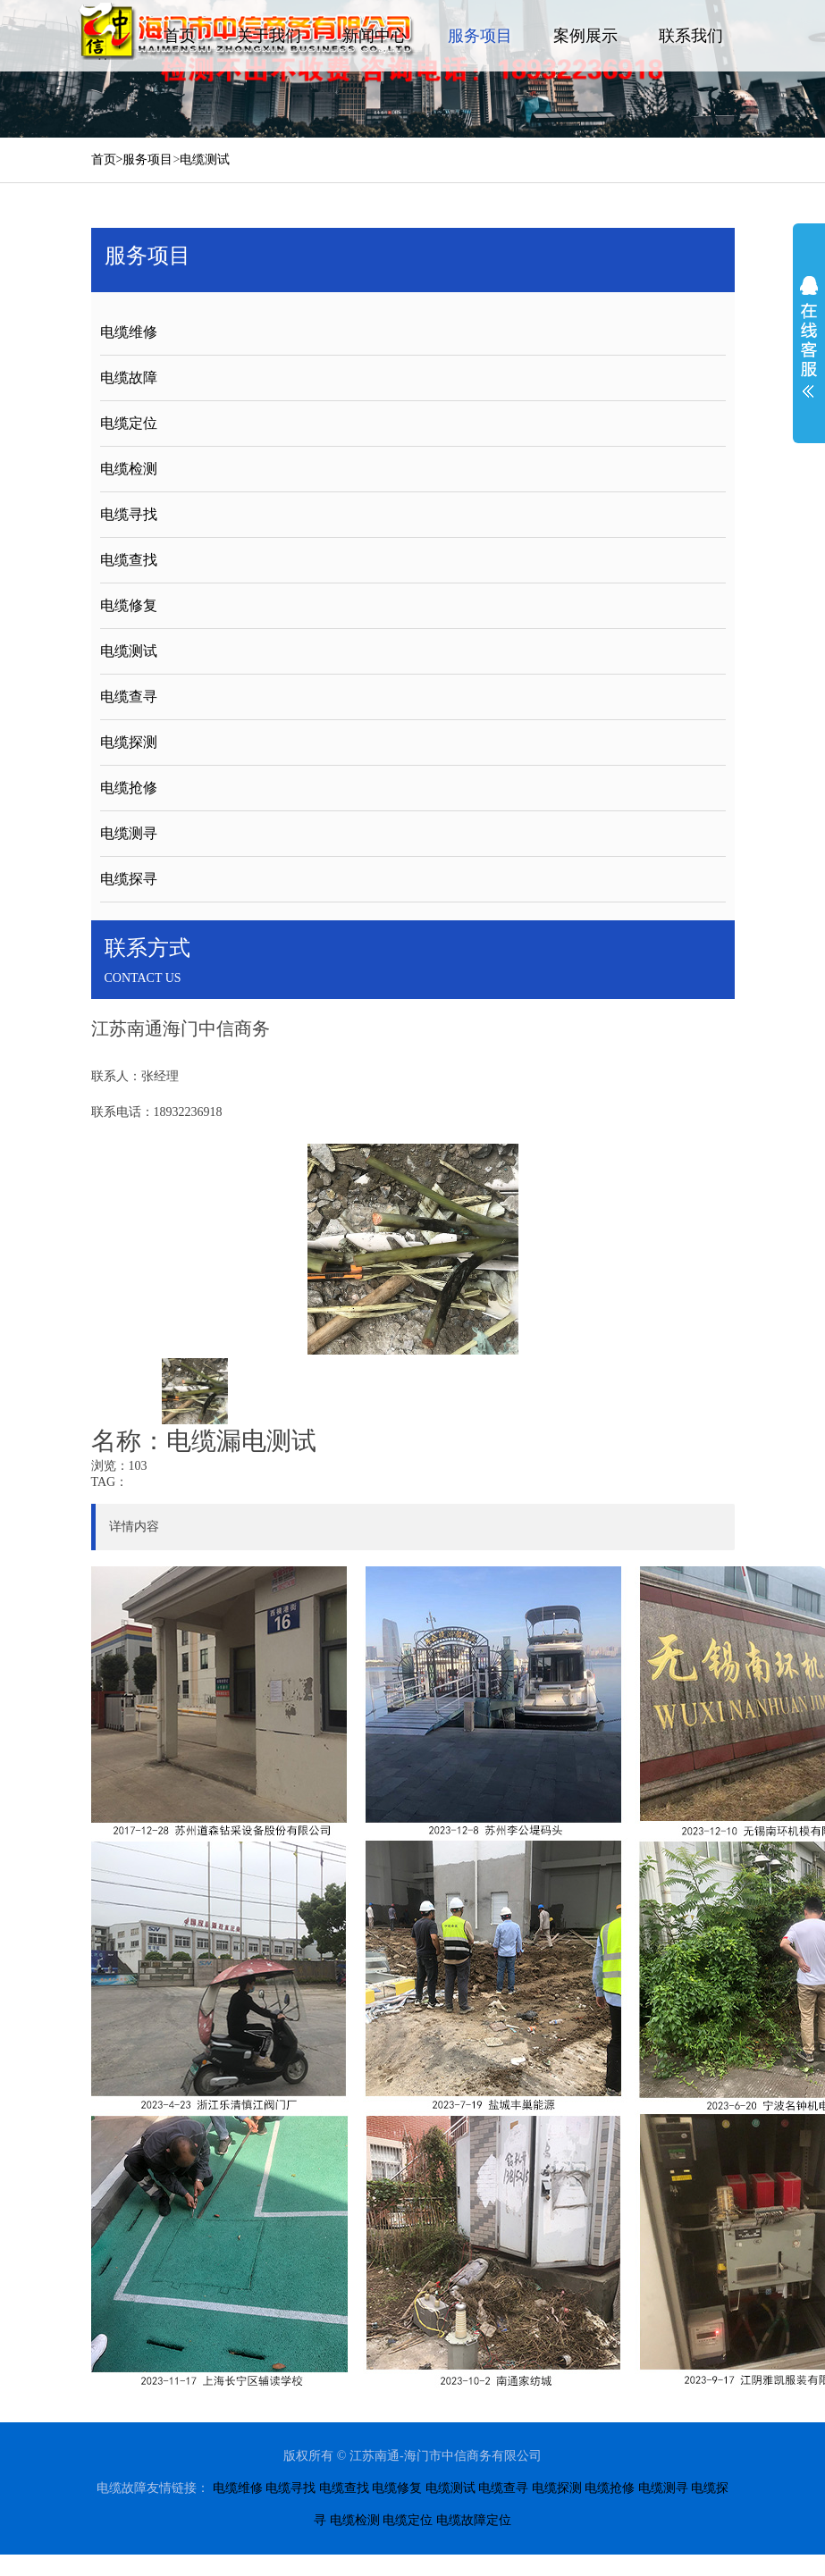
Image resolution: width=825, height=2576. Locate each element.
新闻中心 (374, 36)
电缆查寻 (128, 696)
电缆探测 (128, 742)
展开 (809, 336)
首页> (107, 159)
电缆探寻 (128, 878)
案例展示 (585, 36)
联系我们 (691, 36)
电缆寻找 (128, 514)
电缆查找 (128, 559)
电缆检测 (128, 468)
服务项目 (480, 36)
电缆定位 (128, 423)
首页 (180, 36)
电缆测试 (205, 159)
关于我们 (269, 36)
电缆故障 (128, 377)
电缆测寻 (128, 833)
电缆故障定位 (473, 2520)
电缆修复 (128, 605)
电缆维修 (128, 332)
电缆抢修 (128, 787)
